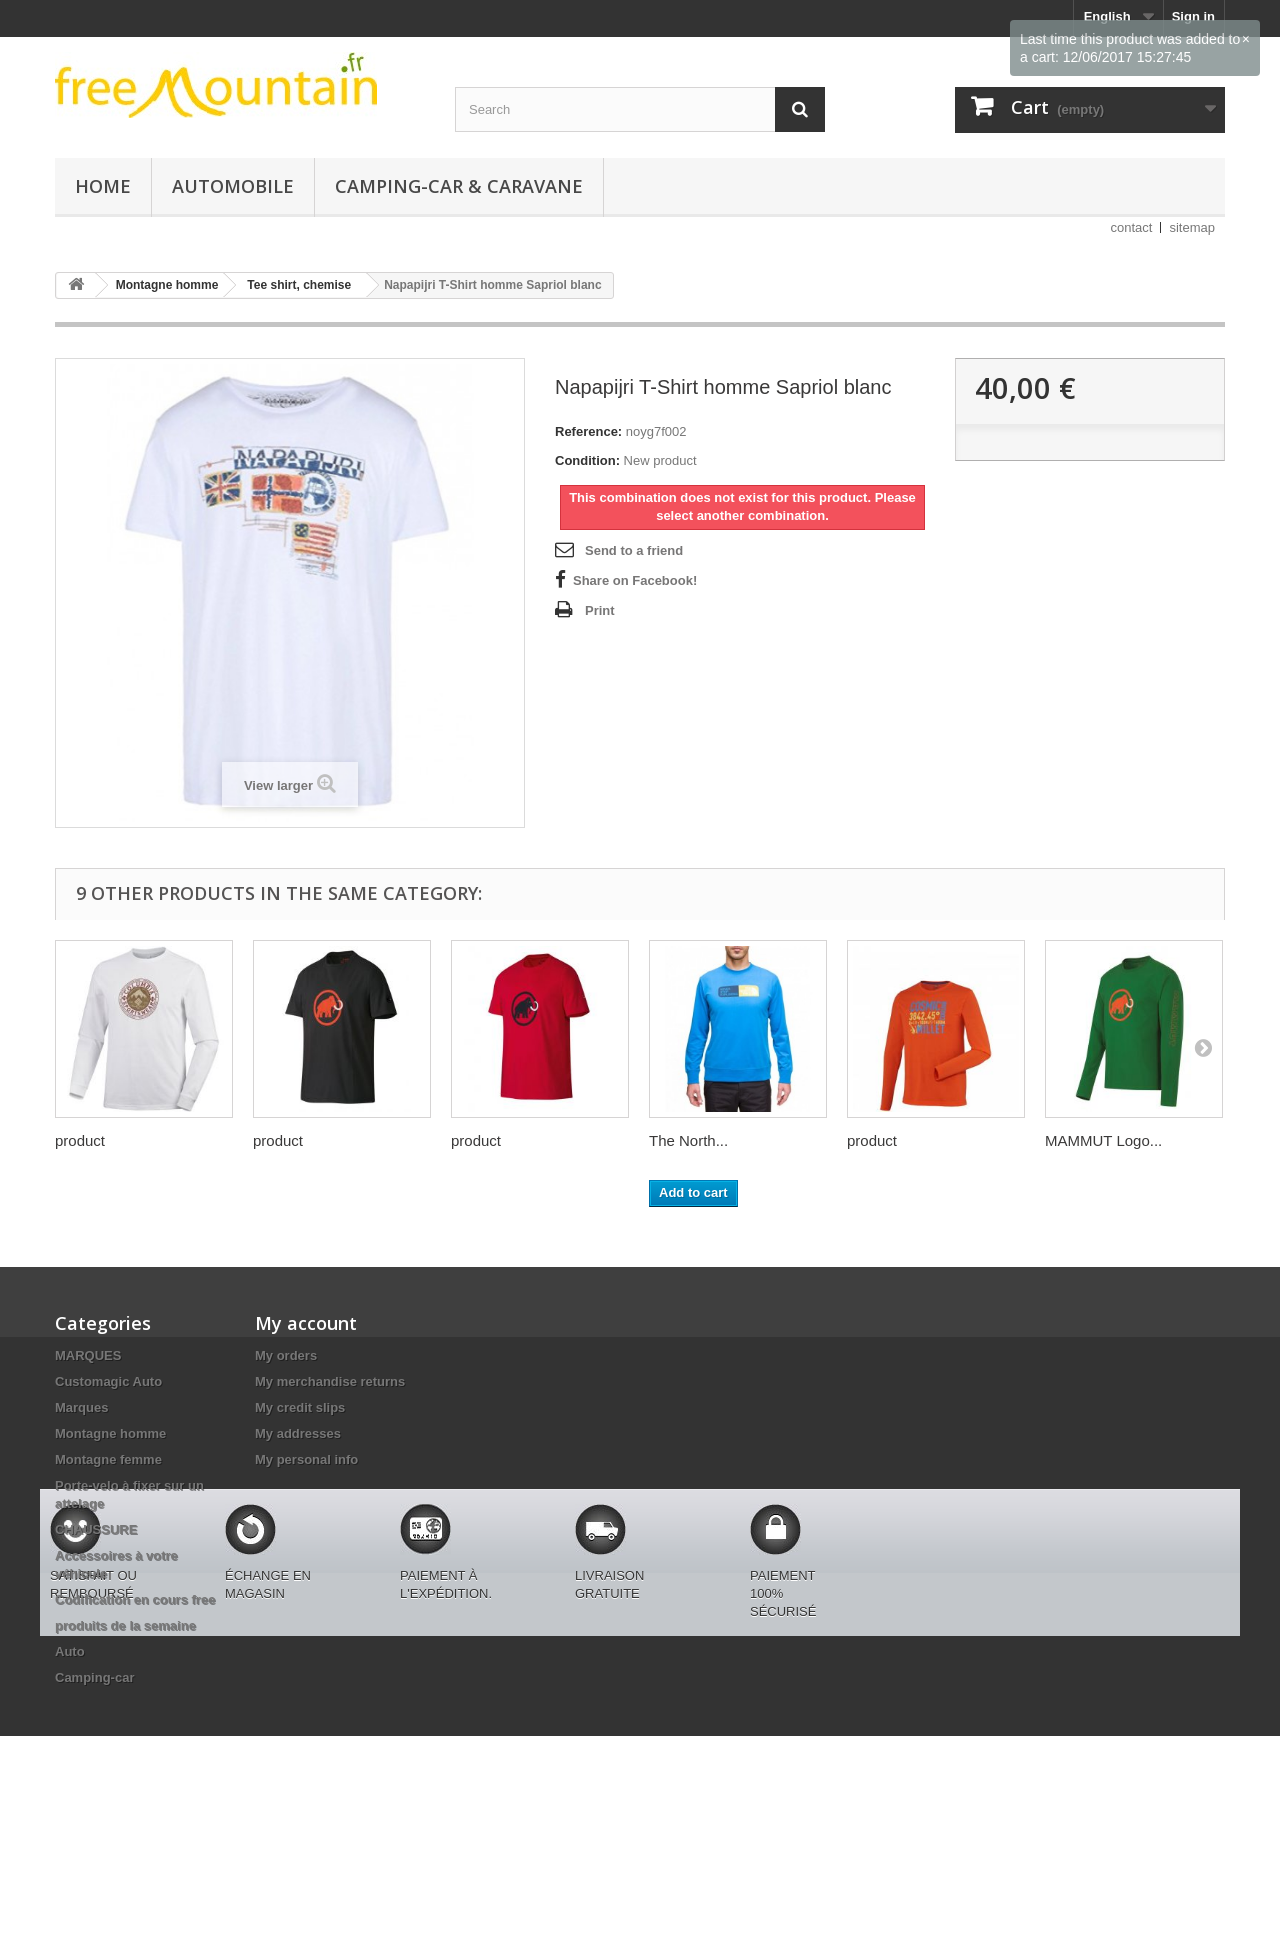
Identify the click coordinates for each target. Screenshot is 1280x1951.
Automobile (233, 186)
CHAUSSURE (96, 1529)
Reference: (588, 431)
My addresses (298, 1433)
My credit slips (300, 1407)
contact (1132, 227)
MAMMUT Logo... (1103, 1140)
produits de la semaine (125, 1625)
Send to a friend (634, 550)
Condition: (587, 460)
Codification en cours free (135, 1599)
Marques (81, 1407)
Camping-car (94, 1677)
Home (103, 186)
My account (306, 1323)
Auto (70, 1651)
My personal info (306, 1459)
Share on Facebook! (635, 580)
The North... (688, 1140)
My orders (286, 1355)
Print (600, 610)
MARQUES (88, 1355)
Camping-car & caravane (459, 186)
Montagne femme (108, 1459)
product (80, 1140)
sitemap (1192, 227)
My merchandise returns (330, 1381)
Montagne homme (110, 1433)
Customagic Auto (108, 1381)
